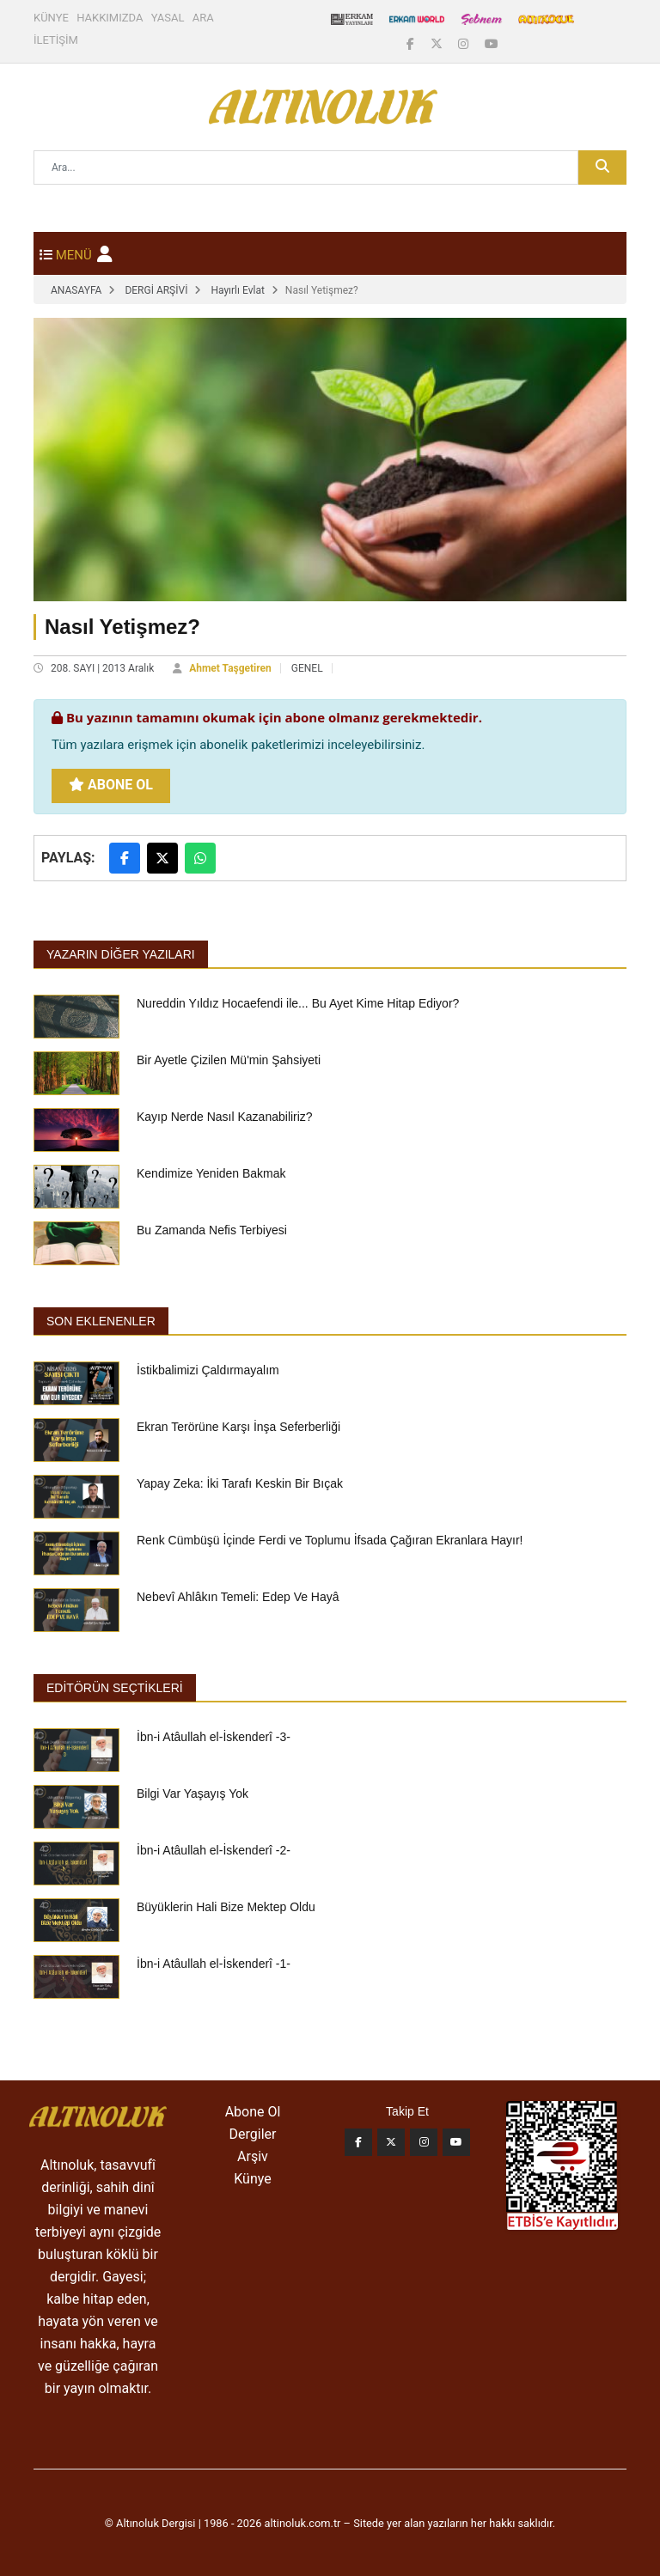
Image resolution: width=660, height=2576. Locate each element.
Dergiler (253, 2134)
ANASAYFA (76, 290)
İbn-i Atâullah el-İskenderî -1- (213, 1963)
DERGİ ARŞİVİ (156, 290)
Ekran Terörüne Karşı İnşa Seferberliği (238, 1427)
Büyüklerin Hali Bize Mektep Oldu (226, 1907)
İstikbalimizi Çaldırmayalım (208, 1370)
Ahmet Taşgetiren (230, 668)
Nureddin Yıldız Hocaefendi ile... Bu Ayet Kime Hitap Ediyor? (298, 1003)
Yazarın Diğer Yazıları (120, 954)
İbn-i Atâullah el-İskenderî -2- (213, 1850)
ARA (203, 17)
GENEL (307, 668)
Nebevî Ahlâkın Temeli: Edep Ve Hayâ (238, 1597)
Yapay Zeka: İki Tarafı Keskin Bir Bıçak (240, 1483)
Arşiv (252, 2156)
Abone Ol (111, 784)
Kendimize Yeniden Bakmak (211, 1173)
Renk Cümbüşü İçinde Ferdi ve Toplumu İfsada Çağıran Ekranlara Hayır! (330, 1540)
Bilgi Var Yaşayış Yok (192, 1793)
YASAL (168, 17)
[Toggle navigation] (66, 253)
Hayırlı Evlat (237, 290)
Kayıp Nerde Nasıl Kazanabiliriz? (225, 1117)
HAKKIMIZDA (109, 17)
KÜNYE (51, 17)
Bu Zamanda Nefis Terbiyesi (212, 1230)
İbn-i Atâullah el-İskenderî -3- (213, 1737)
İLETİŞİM (56, 39)
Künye (252, 2179)
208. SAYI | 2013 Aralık (102, 668)
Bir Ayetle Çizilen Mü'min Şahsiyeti (229, 1060)
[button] (105, 253)
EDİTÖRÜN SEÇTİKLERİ (114, 1688)
